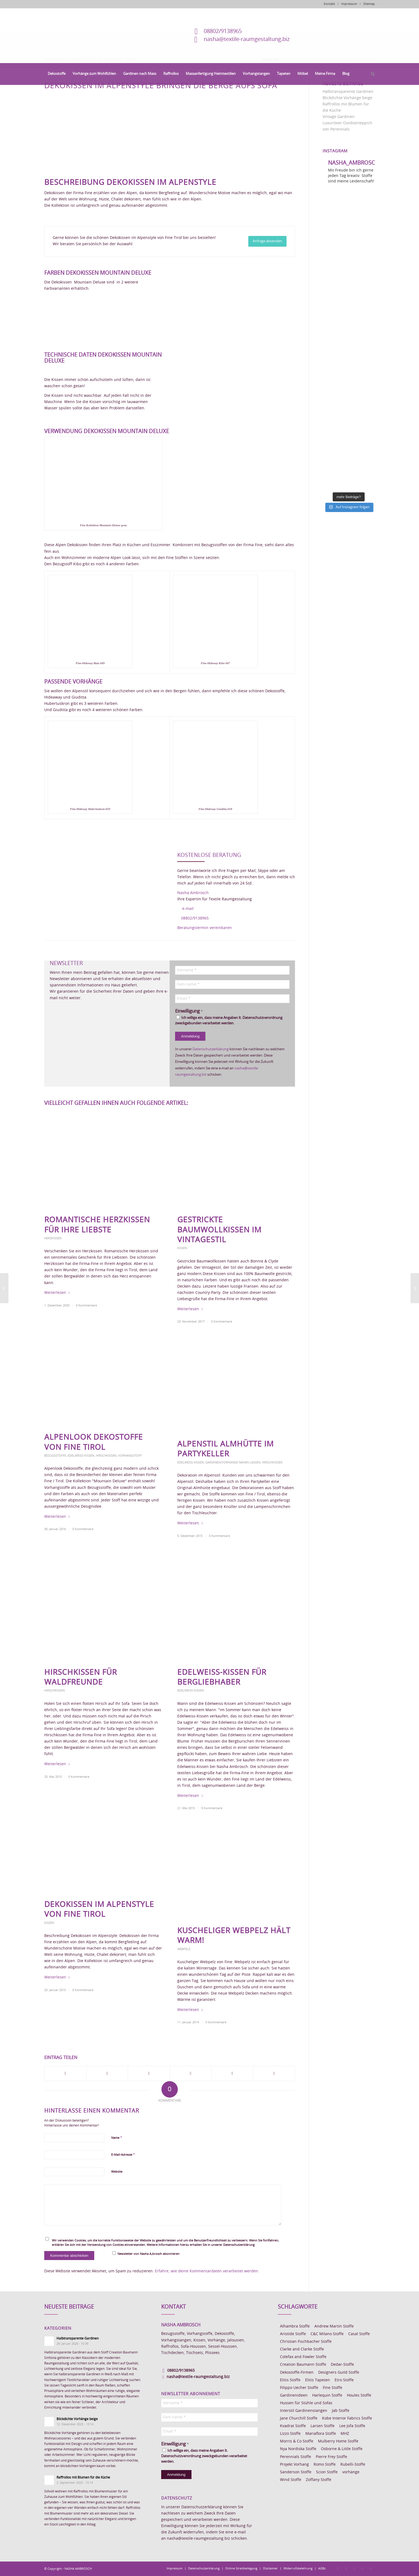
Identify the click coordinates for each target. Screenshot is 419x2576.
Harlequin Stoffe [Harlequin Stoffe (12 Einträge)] (327, 2395)
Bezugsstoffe (55, 1455)
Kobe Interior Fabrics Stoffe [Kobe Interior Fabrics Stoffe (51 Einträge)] (347, 2418)
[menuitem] (56, 74)
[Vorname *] (232, 970)
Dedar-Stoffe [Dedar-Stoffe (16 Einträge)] (342, 2365)
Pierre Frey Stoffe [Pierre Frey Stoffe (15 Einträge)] (331, 2457)
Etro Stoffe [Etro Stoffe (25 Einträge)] (344, 2380)
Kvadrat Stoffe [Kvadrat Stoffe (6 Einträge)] (293, 2426)
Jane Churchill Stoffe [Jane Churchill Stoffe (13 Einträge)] (298, 2418)
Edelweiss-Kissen (81, 1455)
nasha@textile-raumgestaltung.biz (247, 39)
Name (116, 2138)
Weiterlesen (57, 1293)
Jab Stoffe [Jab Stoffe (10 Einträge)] (340, 2411)
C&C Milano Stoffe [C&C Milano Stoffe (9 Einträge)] (327, 2334)
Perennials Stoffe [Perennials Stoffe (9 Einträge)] (295, 2457)
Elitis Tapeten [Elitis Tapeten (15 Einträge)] (317, 2380)
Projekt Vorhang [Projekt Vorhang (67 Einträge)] (294, 2464)
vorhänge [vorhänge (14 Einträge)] (350, 2472)
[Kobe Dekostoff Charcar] (4, 1288)
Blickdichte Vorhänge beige (347, 98)
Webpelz (183, 1949)
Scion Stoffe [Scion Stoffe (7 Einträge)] (327, 2472)
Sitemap (369, 3)
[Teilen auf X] (107, 2073)
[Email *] (232, 998)
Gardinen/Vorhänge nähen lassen (232, 1462)
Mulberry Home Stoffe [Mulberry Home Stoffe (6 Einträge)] (338, 2441)
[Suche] (370, 74)
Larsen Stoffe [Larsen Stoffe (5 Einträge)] (323, 2426)
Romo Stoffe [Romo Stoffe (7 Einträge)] (325, 2464)
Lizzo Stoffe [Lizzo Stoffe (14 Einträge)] (290, 2434)
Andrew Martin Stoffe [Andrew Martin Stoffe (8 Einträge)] (334, 2326)
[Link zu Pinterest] (354, 2568)
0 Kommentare (86, 1305)
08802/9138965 (223, 31)
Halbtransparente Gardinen (348, 92)
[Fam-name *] (232, 984)
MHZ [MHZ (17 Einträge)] (345, 2434)
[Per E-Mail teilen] (274, 2073)
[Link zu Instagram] (346, 2568)
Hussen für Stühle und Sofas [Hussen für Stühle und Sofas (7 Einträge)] (306, 2403)
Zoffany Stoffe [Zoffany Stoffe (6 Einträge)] (318, 2480)
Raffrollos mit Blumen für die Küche (83, 2477)
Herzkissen (52, 1238)
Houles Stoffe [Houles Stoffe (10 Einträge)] (359, 2395)
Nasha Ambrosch (193, 893)
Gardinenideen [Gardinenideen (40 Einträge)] (294, 2395)
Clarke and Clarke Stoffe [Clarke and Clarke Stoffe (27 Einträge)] (302, 2349)
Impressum (349, 3)
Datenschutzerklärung (211, 1049)
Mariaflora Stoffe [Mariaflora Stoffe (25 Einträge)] (320, 2434)
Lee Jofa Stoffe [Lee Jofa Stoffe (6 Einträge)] (352, 2426)
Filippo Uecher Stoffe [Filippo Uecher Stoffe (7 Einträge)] (299, 2388)
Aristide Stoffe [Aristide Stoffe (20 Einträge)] (293, 2334)
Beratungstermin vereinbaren (204, 928)
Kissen (182, 1248)
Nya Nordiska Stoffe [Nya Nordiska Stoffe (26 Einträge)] (298, 2449)
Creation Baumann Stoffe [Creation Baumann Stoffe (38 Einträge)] (303, 2365)
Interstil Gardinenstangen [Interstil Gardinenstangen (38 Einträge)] (303, 2411)
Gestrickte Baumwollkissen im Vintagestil (219, 1230)
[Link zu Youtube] (371, 2568)
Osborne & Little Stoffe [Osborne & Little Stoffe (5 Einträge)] (341, 2449)
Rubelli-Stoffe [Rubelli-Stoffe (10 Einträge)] (352, 2464)
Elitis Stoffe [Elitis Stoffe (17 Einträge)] (290, 2380)
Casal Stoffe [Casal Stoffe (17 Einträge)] (359, 2334)
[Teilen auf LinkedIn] (232, 2073)
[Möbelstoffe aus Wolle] (415, 1288)
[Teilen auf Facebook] (65, 2073)
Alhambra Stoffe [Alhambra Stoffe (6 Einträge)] (295, 2326)
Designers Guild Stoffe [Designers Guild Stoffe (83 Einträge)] (338, 2372)
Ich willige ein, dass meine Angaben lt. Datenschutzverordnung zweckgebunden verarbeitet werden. (228, 1020)
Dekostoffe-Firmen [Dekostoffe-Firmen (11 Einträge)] (297, 2372)
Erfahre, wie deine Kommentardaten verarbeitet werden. (207, 2271)
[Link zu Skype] (362, 2568)
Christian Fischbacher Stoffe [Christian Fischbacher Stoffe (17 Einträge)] (306, 2342)
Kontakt (329, 3)
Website (116, 2171)
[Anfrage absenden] (267, 241)
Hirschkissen (106, 1455)
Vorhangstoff (130, 1455)
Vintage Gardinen (339, 117)
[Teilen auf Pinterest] (190, 2073)
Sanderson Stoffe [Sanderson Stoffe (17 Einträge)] (295, 2472)
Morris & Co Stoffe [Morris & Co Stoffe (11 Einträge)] (296, 2441)
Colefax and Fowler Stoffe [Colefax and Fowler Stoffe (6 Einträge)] (303, 2357)
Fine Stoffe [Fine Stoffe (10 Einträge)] (332, 2388)
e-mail (188, 909)
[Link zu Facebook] (338, 2568)
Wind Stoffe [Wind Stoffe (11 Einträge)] (290, 2480)
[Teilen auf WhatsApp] (149, 2073)
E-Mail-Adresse (123, 2155)
